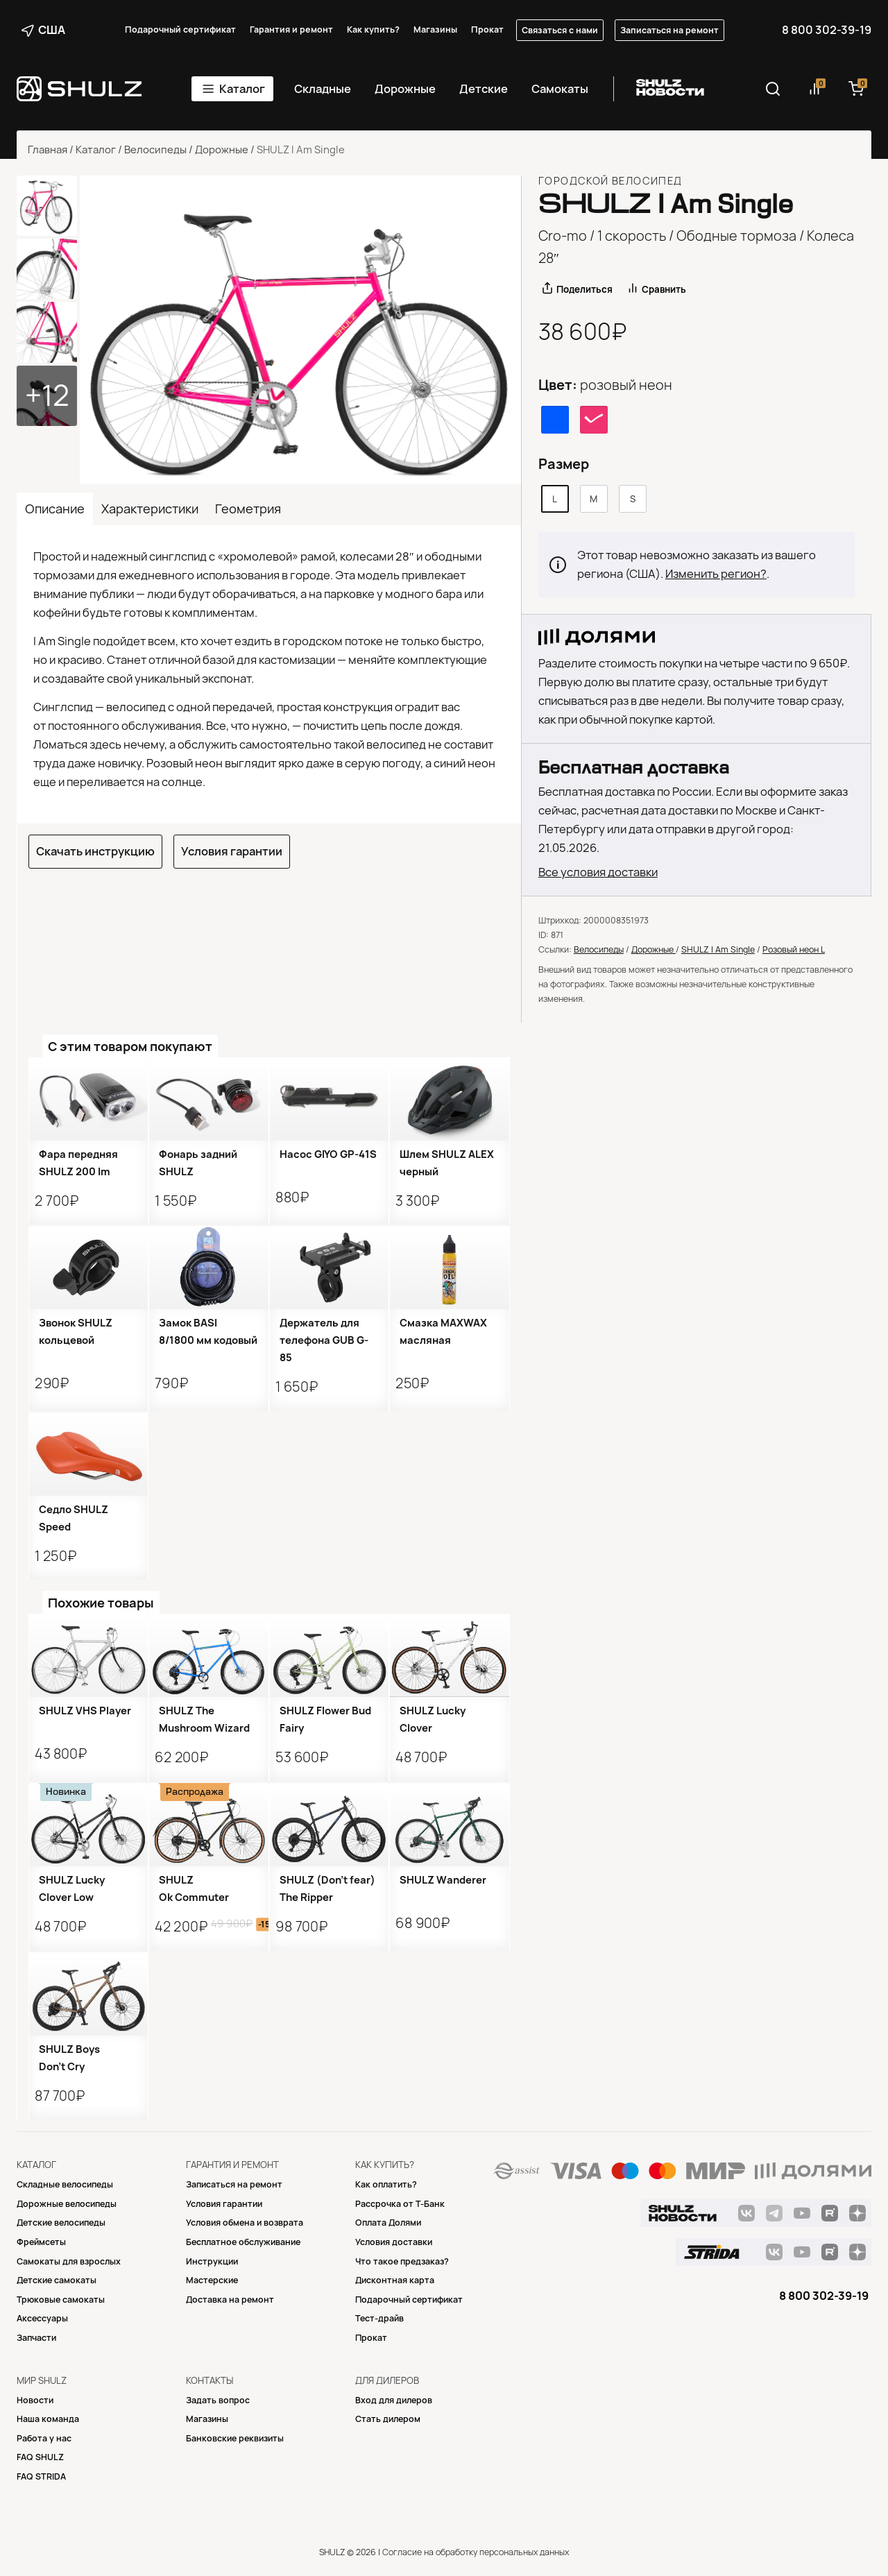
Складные (322, 88)
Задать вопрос (218, 2400)
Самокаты (559, 88)
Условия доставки (393, 2242)
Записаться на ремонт (669, 30)
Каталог (242, 88)
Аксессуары (42, 2318)
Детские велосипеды (61, 2222)
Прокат (487, 29)
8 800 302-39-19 (826, 29)
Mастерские (212, 2280)
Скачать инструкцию (95, 851)
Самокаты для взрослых (69, 2261)
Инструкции (212, 2261)
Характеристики (149, 509)
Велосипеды (155, 150)
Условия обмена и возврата (244, 2222)
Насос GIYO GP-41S (328, 1154)
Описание (55, 509)
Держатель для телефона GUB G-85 (324, 1340)
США (43, 29)
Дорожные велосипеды (67, 2204)
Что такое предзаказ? (402, 2261)
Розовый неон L (793, 949)
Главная (47, 150)
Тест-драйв (379, 2318)
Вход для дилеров (393, 2400)
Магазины (435, 29)
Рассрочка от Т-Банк (400, 2204)
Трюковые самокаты (61, 2299)
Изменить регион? (716, 573)
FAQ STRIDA (41, 2476)
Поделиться (584, 289)
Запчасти (36, 2338)
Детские (483, 88)
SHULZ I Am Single (718, 949)
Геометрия (248, 509)
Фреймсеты (41, 2242)
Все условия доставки (598, 872)
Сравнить (664, 289)
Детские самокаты (56, 2280)
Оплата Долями (388, 2222)
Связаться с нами (560, 30)
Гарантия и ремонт (291, 29)
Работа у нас (44, 2438)
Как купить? (373, 29)
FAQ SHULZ (40, 2457)
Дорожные (405, 88)
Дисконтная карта (394, 2280)
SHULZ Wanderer (443, 1880)
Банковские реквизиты (235, 2438)
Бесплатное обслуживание (243, 2242)
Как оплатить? (386, 2184)
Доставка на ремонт (230, 2299)
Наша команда (48, 2419)
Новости (35, 2400)
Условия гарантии (231, 851)
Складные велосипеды (65, 2184)
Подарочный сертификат (180, 29)
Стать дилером (387, 2419)
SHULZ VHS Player (85, 1711)
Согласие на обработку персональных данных (475, 2552)
